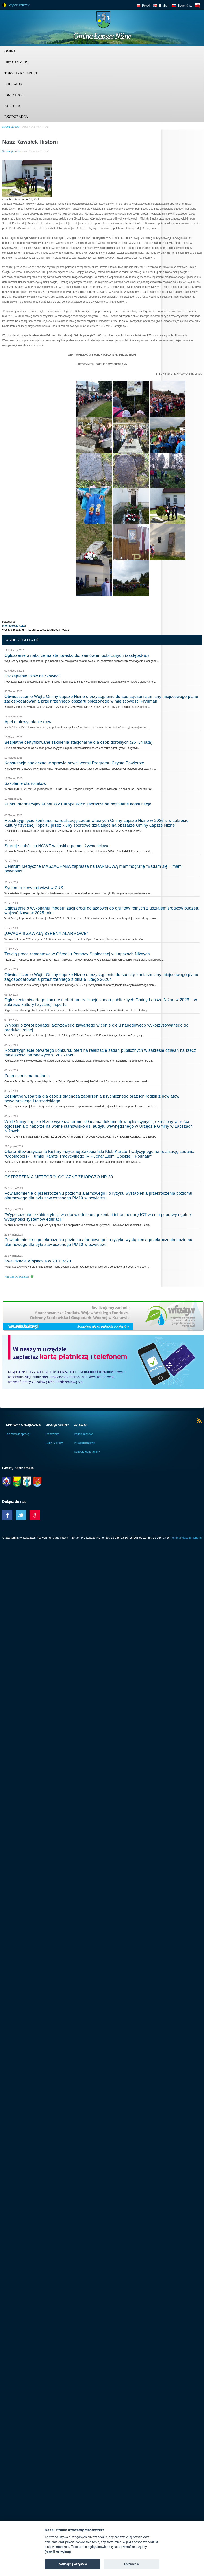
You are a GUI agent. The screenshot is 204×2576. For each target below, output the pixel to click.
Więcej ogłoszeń (16, 1276)
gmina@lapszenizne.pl (187, 1537)
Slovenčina (184, 5)
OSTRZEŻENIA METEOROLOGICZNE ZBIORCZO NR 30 (58, 1177)
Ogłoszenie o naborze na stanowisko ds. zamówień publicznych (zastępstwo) (76, 655)
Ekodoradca (16, 116)
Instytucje (14, 95)
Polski (146, 5)
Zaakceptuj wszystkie (72, 2564)
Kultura (12, 106)
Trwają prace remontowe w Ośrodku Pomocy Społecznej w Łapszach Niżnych (77, 954)
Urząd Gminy (16, 62)
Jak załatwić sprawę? (18, 1434)
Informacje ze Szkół (14, 625)
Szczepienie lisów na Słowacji (32, 676)
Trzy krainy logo (190, 21)
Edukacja (13, 84)
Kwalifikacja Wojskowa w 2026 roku (37, 1261)
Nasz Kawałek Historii (35, 126)
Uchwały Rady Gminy (87, 1451)
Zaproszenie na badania (27, 1076)
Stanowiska (52, 1434)
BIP (197, 5)
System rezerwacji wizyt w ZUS (33, 887)
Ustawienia (131, 2564)
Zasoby (81, 1425)
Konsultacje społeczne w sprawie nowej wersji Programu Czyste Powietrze (74, 763)
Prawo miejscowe (84, 1442)
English (164, 5)
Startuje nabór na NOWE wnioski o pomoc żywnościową (56, 846)
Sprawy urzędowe (23, 1425)
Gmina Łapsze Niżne (102, 35)
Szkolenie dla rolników (25, 783)
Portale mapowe (83, 1434)
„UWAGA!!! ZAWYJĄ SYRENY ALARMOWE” (46, 933)
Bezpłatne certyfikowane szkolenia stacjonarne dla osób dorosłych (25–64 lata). (79, 742)
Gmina (10, 51)
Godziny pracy (54, 1442)
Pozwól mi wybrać (58, 2552)
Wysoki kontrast (19, 5)
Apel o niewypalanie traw (27, 722)
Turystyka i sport (20, 73)
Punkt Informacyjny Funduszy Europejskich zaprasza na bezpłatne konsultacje (77, 804)
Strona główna (10, 126)
